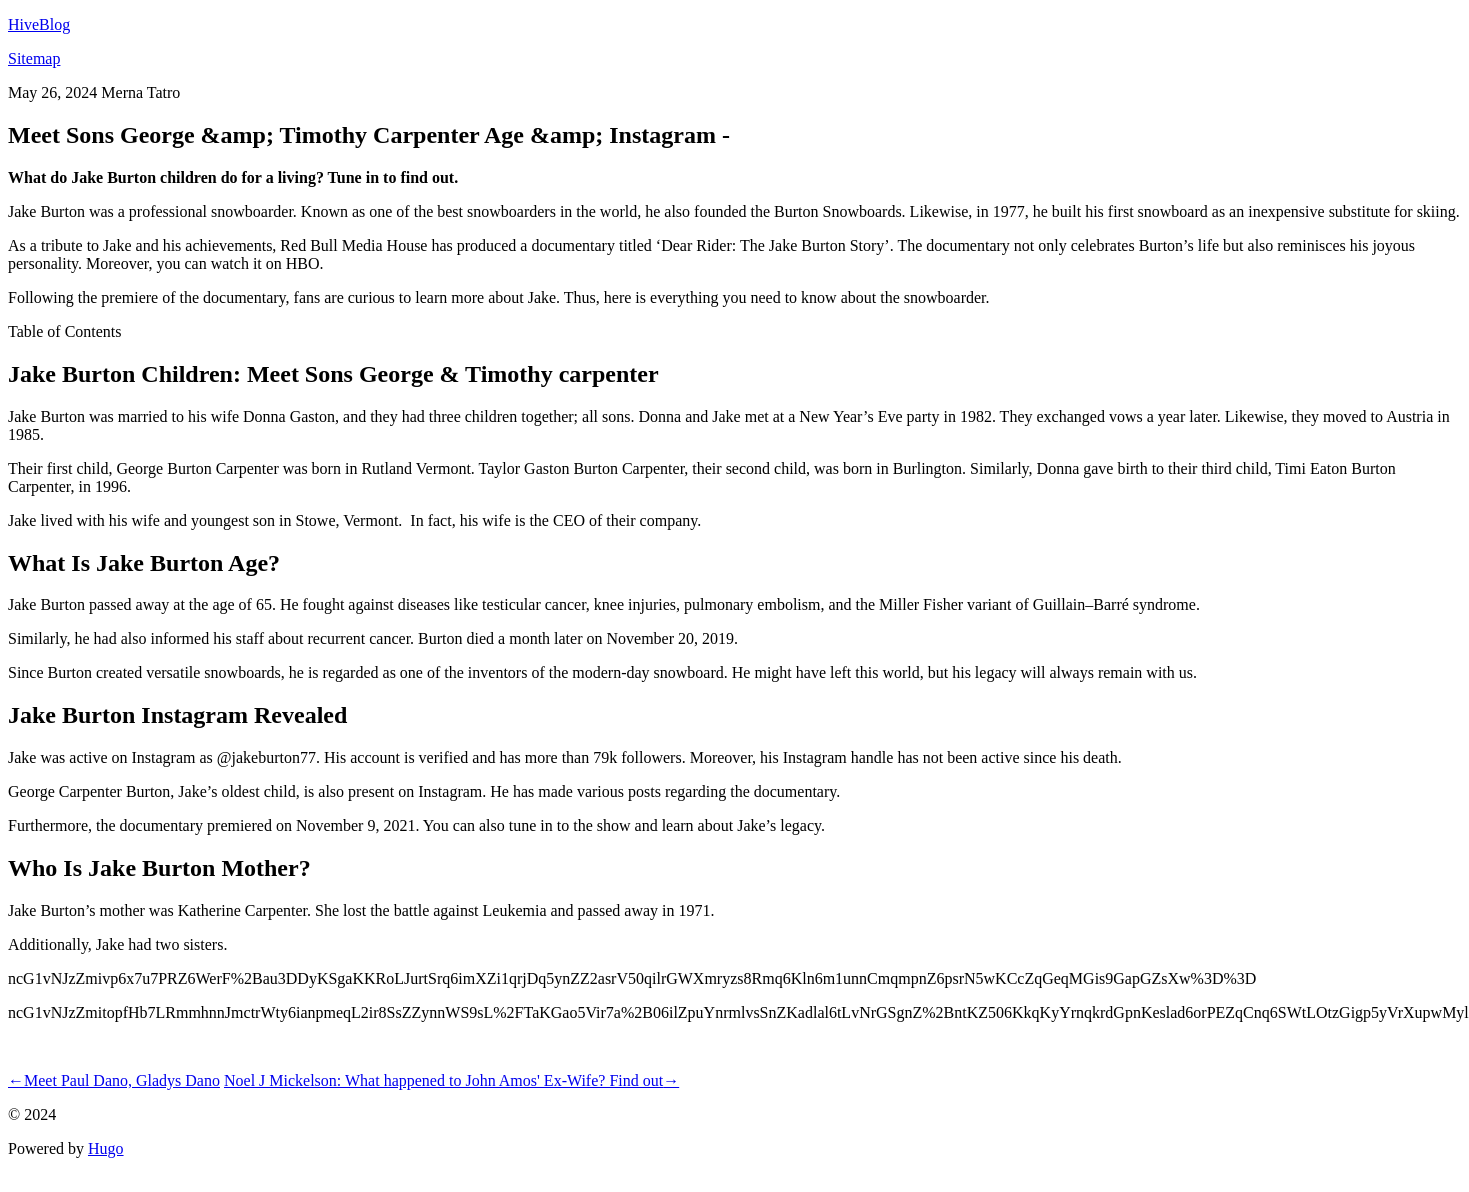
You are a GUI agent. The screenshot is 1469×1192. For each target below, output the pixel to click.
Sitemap (34, 58)
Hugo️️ (106, 1148)
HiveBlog (39, 24)
